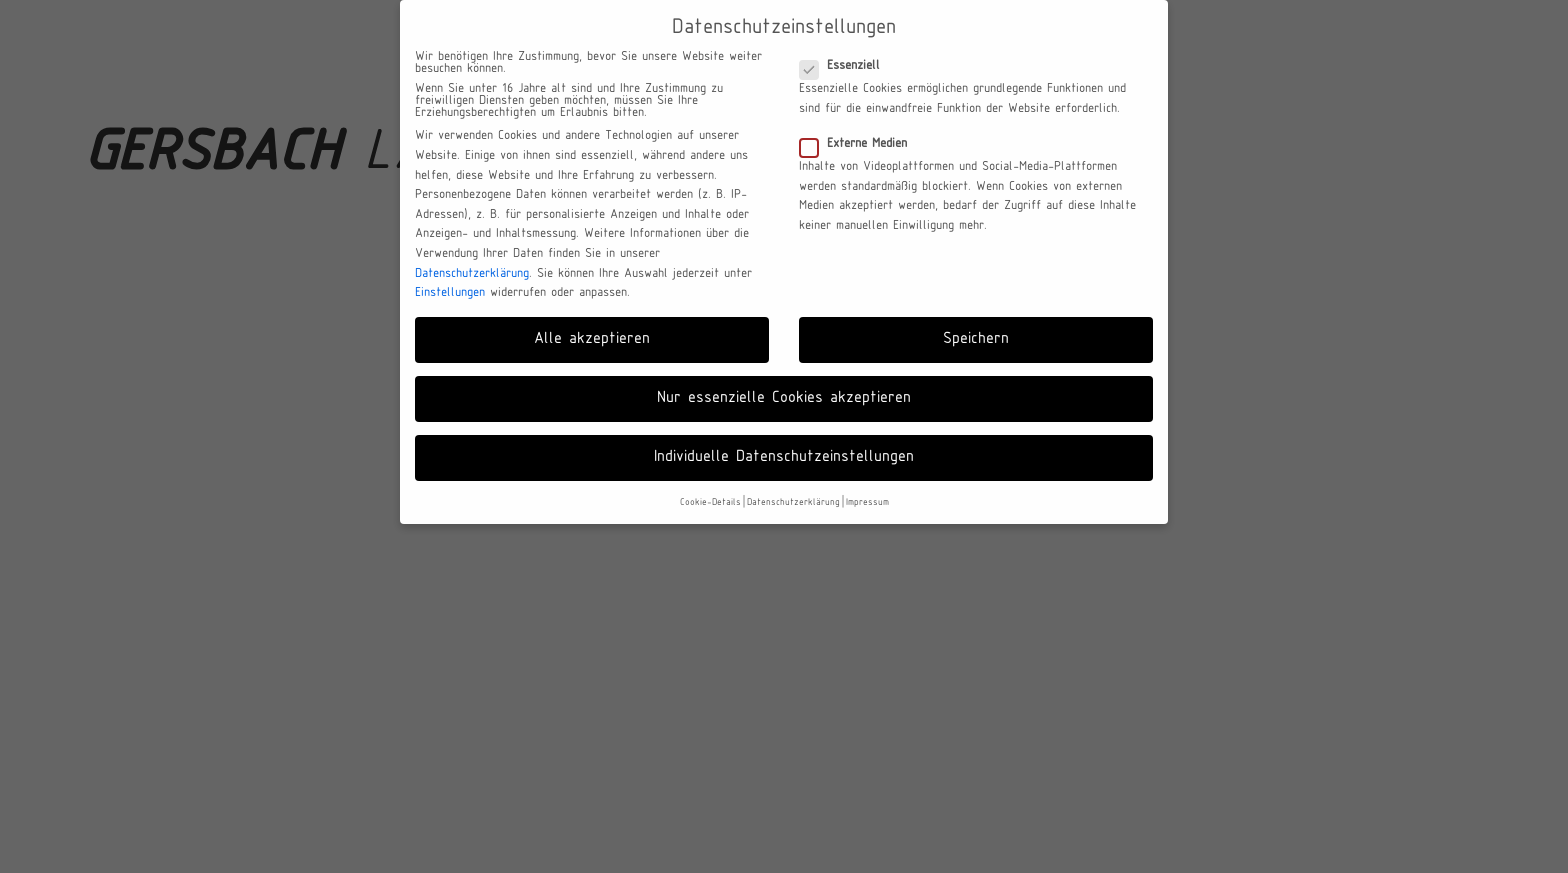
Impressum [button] (867, 502)
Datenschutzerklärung (472, 274)
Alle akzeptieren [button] (592, 339)
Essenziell (846, 66)
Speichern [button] (976, 339)
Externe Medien (859, 144)
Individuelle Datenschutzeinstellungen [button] (784, 457)
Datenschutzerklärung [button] (793, 502)
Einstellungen (450, 293)
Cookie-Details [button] (710, 502)
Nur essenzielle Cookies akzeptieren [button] (784, 398)
